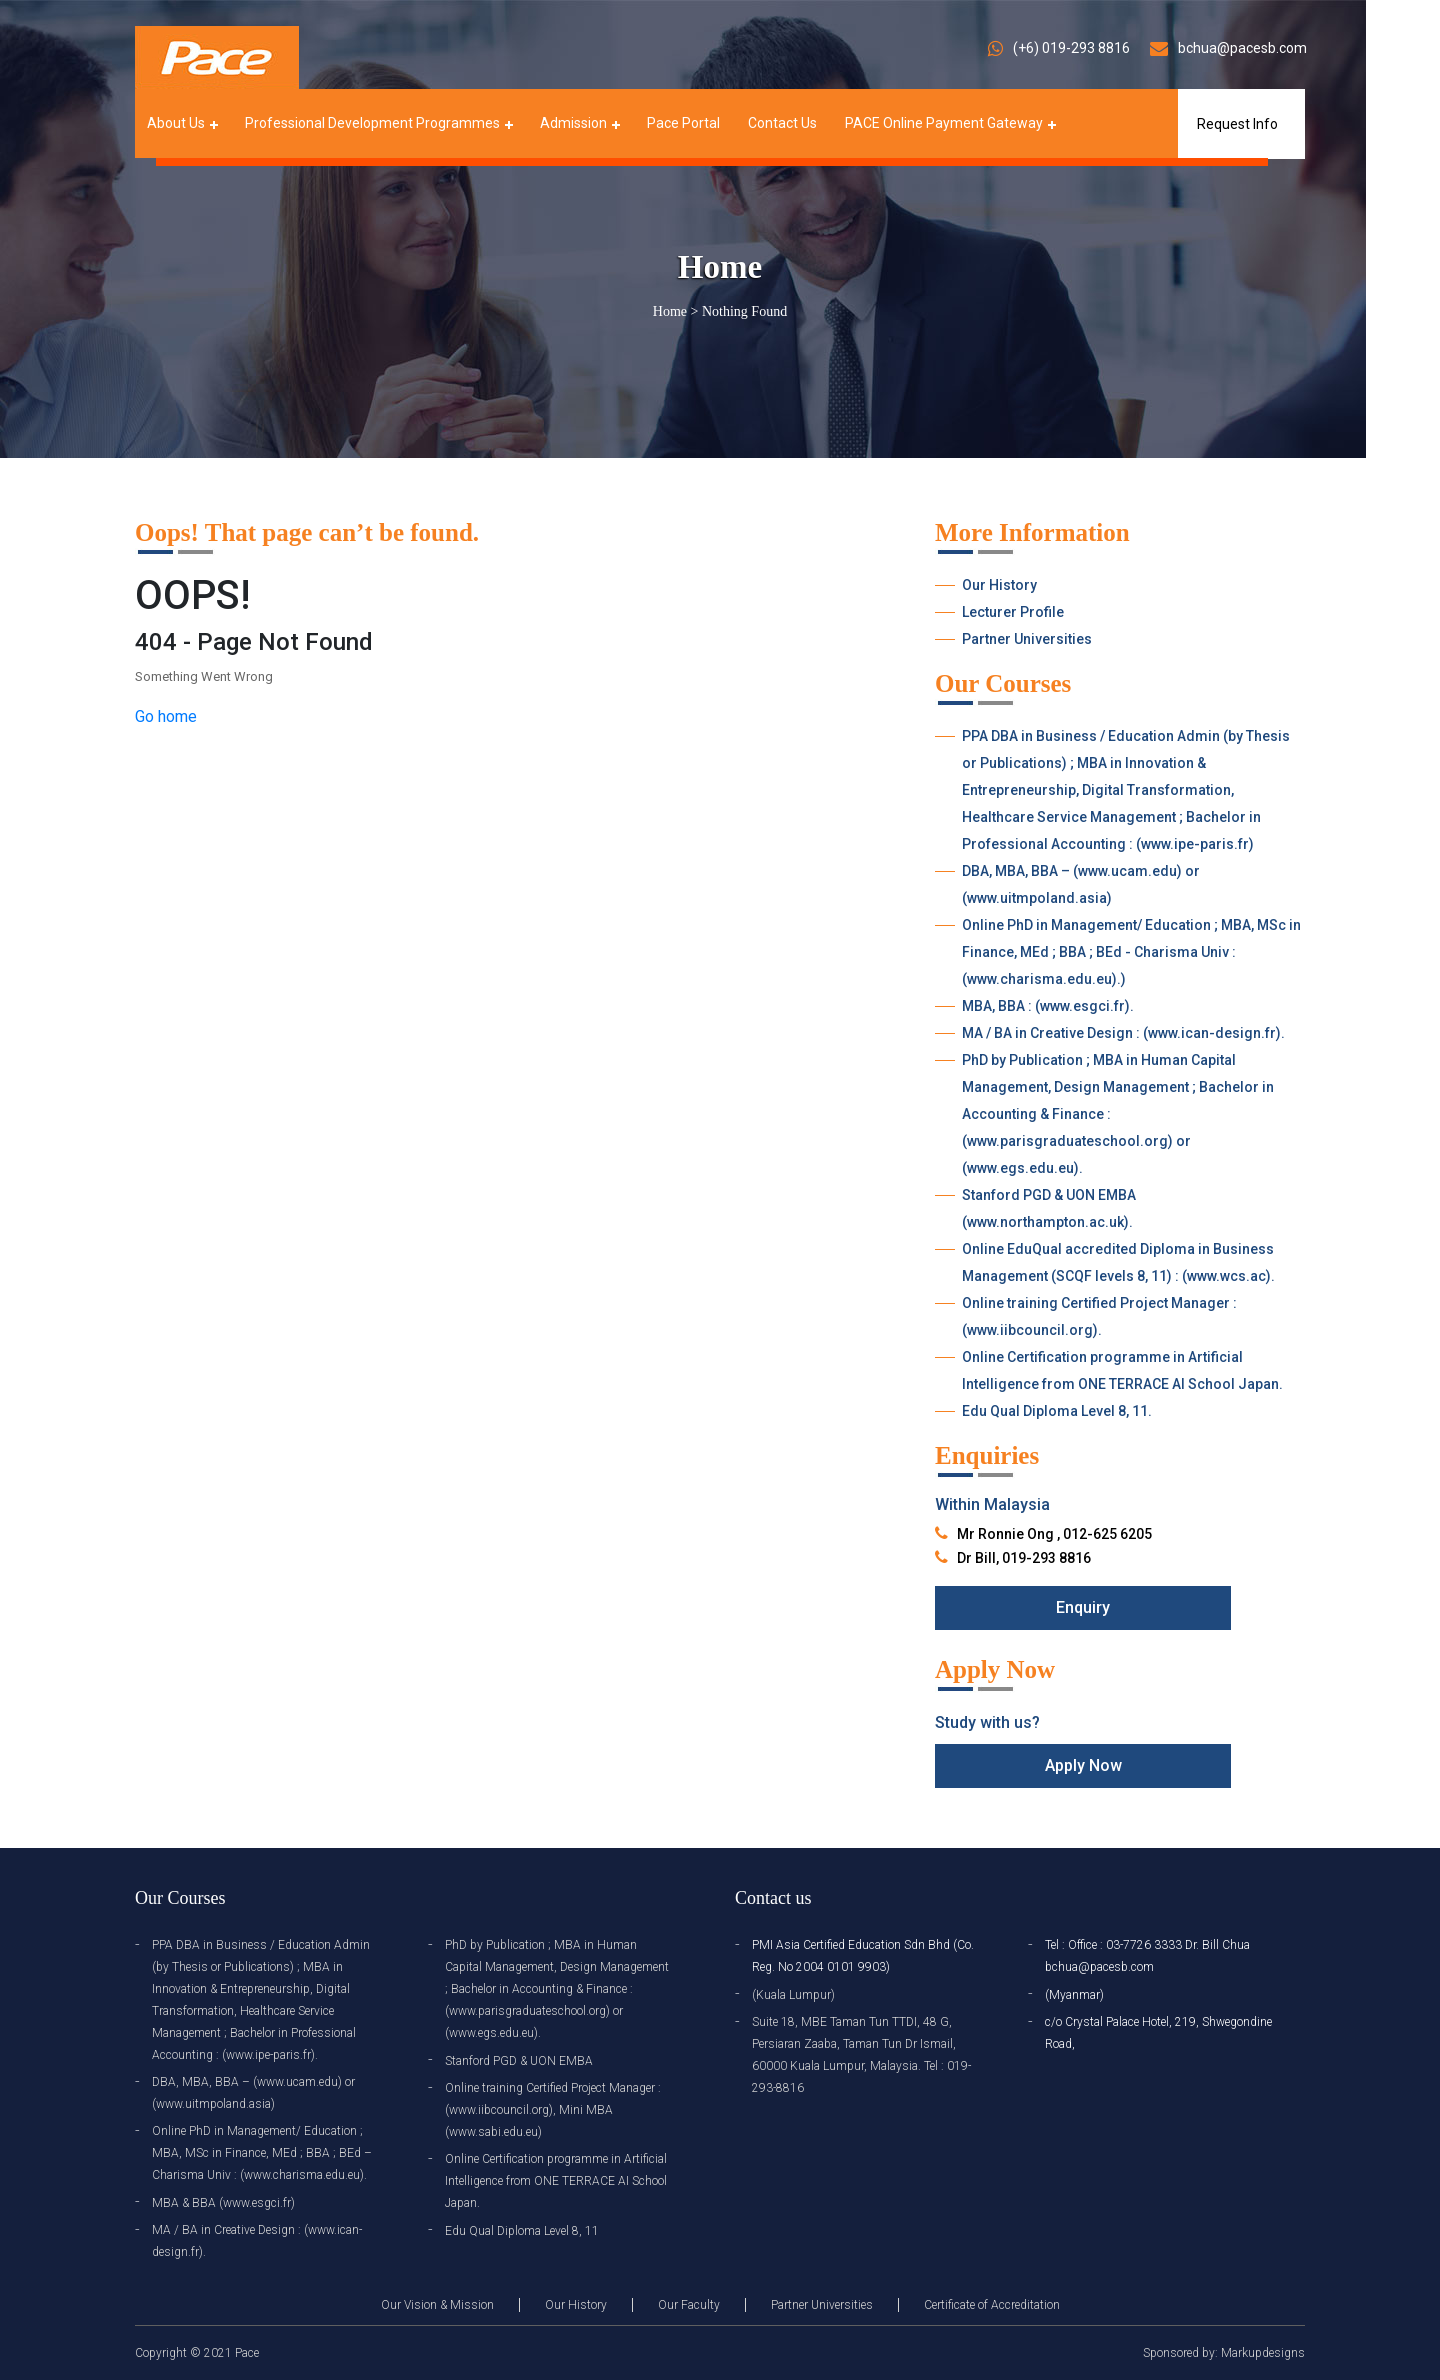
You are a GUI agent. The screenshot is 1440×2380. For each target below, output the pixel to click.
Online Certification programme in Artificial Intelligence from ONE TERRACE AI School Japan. (1122, 1370)
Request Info (1237, 124)
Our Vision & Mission (437, 2305)
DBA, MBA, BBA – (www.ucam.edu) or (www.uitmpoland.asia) (1081, 884)
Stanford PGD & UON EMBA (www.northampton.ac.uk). (1049, 1208)
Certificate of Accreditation (992, 2305)
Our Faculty (689, 2305)
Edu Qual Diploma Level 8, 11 (522, 2231)
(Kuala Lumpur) (793, 1995)
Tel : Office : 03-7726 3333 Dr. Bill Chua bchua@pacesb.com (1147, 1956)
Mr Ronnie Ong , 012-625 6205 (1054, 1534)
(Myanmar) (1074, 1995)
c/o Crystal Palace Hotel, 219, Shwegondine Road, (1158, 2033)
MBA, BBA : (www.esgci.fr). (1048, 1006)
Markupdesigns (1263, 2353)
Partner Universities (1027, 639)
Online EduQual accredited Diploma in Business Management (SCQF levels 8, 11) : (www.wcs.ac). (1118, 1262)
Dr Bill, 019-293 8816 (1024, 1558)
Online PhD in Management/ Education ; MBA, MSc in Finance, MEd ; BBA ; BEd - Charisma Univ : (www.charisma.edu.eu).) (1131, 952)
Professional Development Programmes (372, 123)
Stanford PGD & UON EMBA (519, 2061)
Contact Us (782, 123)
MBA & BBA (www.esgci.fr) (223, 2203)
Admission (573, 123)
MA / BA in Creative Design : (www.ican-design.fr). (1123, 1033)
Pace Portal (683, 123)
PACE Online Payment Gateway (944, 123)
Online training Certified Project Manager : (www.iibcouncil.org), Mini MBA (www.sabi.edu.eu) (553, 2110)
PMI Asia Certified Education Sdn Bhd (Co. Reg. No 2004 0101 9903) (863, 1956)
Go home (166, 716)
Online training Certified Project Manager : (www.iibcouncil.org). (1099, 1316)
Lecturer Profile (1013, 612)
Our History (999, 585)
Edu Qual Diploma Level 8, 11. (1057, 1411)
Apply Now (1083, 1765)
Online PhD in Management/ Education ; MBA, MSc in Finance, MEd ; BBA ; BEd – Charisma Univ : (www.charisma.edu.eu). (262, 2153)
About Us (176, 123)
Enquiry (1083, 1607)
